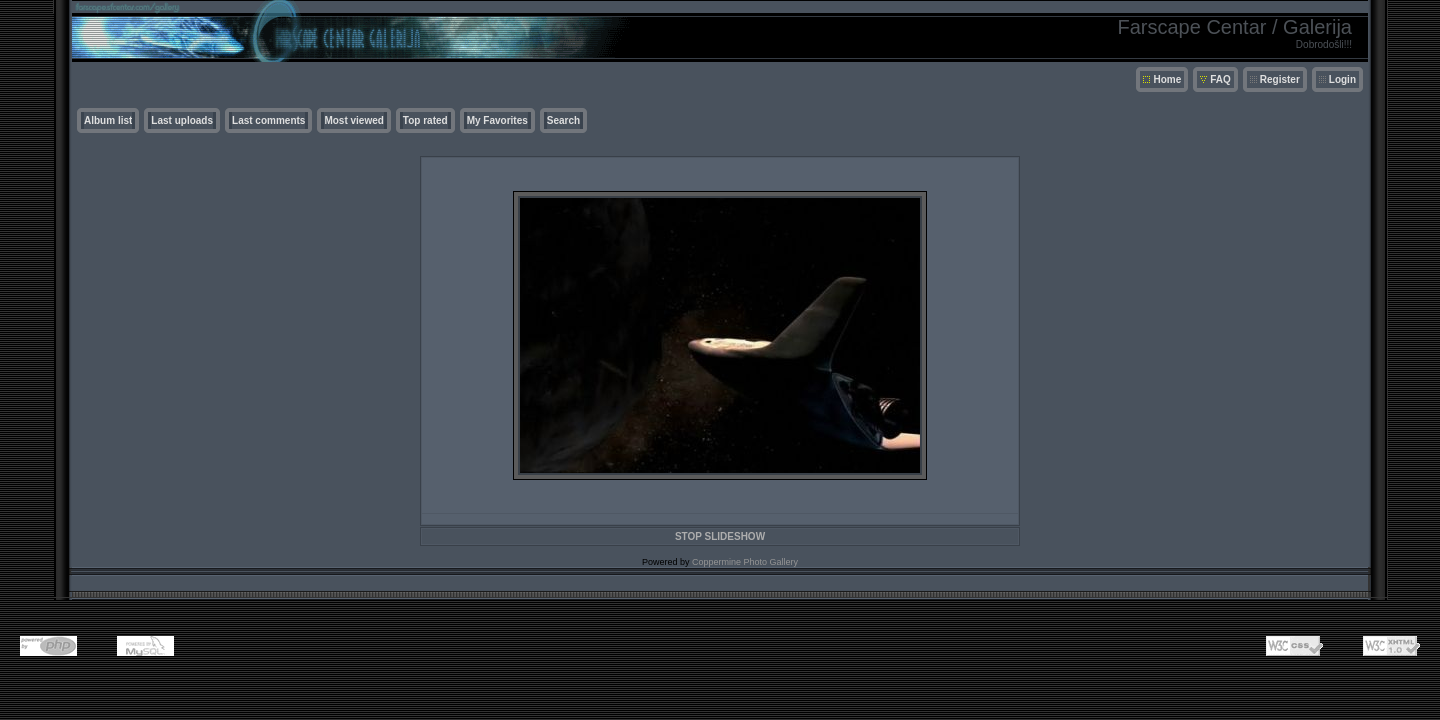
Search (563, 120)
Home (1167, 79)
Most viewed (353, 120)
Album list (108, 120)
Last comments (268, 120)
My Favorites (497, 120)
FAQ (1220, 79)
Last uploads (182, 120)
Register (1280, 79)
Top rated (425, 120)
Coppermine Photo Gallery (745, 562)
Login (1342, 79)
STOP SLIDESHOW (720, 536)
